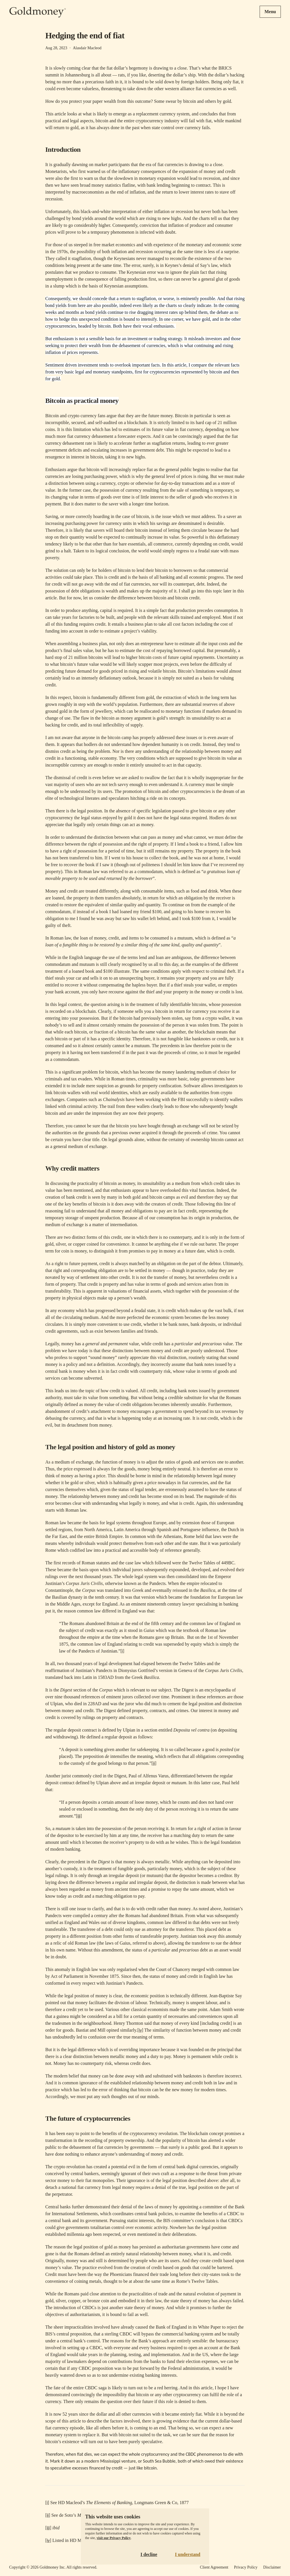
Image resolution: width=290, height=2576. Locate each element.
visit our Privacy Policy (114, 2538)
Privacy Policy (246, 2567)
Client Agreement (214, 2567)
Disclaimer (272, 2567)
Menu (270, 11)
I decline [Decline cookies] (148, 2554)
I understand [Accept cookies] (187, 2554)
